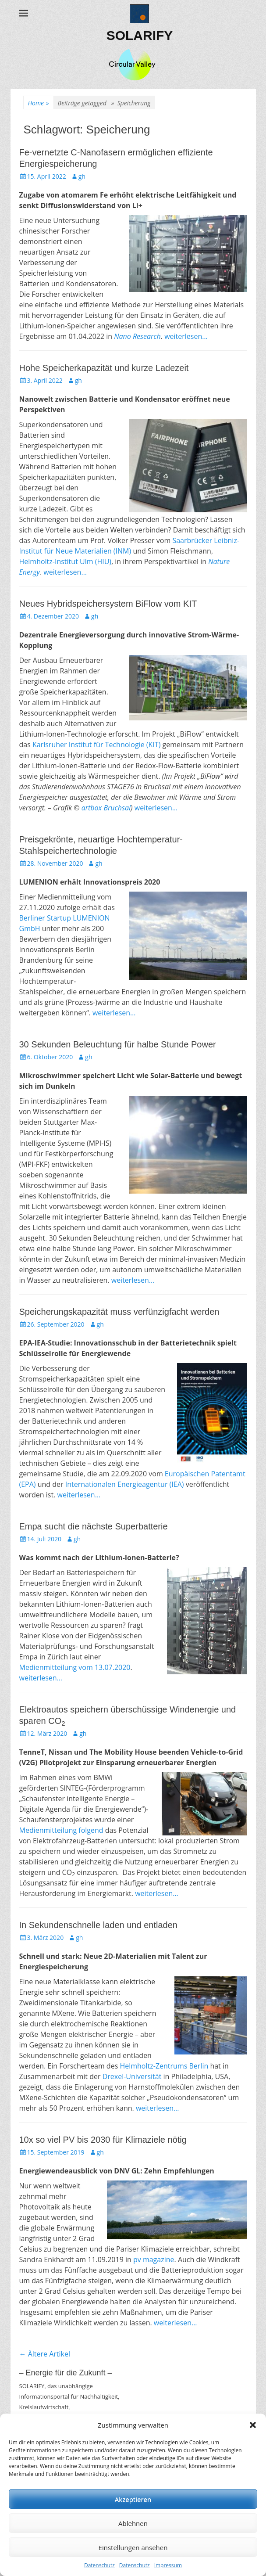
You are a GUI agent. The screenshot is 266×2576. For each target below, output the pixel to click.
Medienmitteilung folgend (61, 1830)
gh (81, 176)
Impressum (168, 2565)
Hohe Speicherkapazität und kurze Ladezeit (104, 368)
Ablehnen (133, 2523)
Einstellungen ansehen (133, 2547)
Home (38, 103)
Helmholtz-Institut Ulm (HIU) (65, 561)
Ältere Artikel (45, 2354)
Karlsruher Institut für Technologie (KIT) (96, 744)
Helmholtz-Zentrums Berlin (164, 2066)
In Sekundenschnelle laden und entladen (98, 1925)
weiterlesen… (186, 336)
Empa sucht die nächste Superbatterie (93, 1526)
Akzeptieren (133, 2499)
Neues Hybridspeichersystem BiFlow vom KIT (108, 603)
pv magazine (153, 2259)
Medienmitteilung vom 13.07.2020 (75, 1667)
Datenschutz (99, 2565)
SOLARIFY (139, 35)
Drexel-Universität (132, 2076)
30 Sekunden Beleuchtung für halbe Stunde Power (117, 1044)
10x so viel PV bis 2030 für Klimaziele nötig (103, 2139)
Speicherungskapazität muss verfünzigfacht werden (119, 1312)
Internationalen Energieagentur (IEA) (124, 1484)
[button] (252, 2425)
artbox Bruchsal (106, 808)
